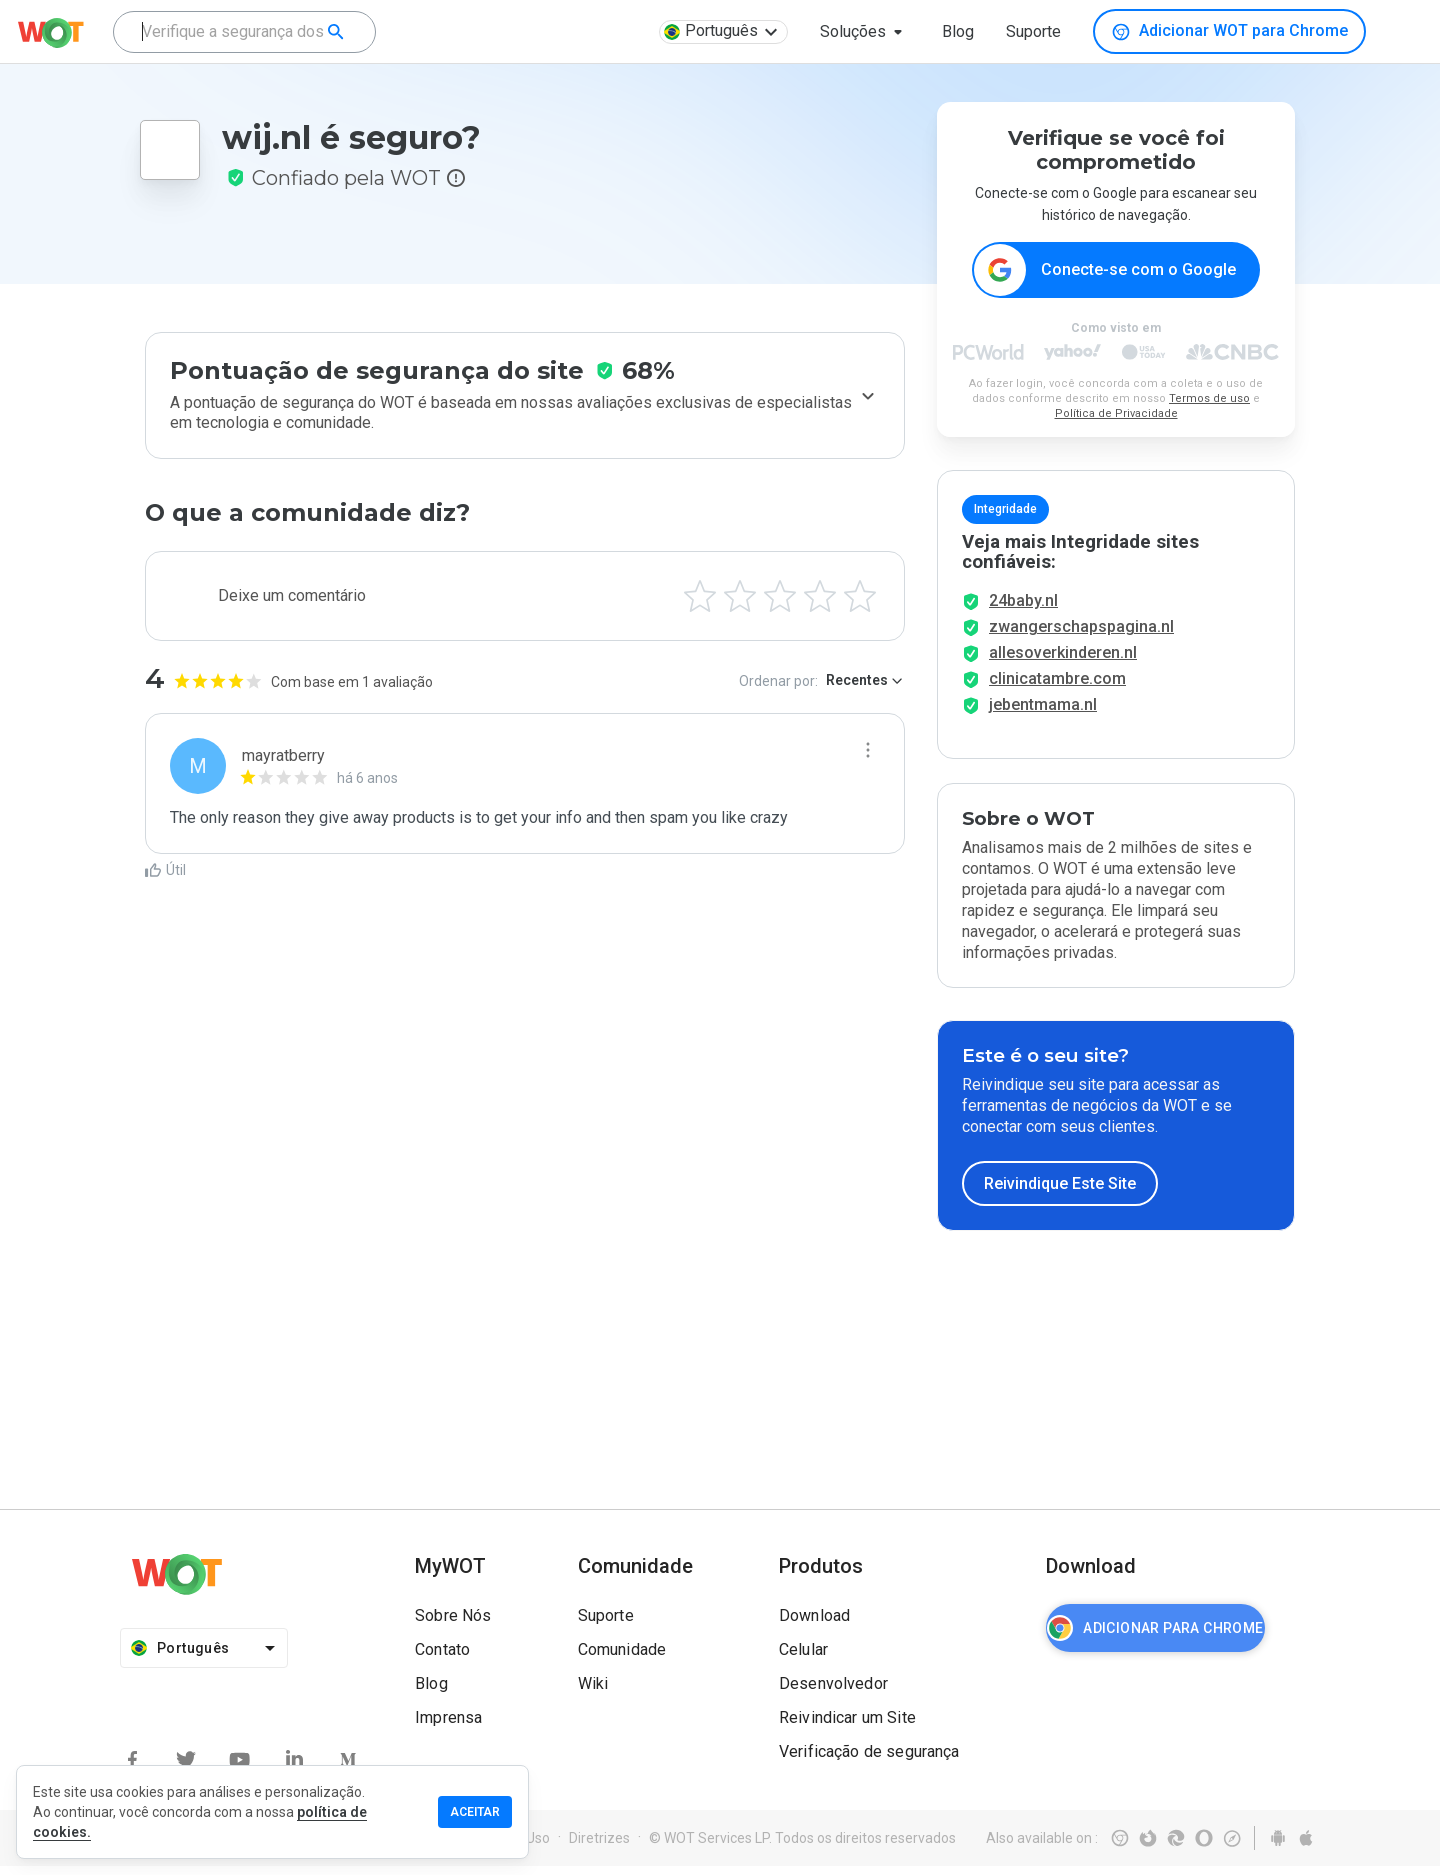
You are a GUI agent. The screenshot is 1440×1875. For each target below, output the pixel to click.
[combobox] (244, 32)
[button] (865, 32)
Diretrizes (599, 1847)
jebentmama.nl (1043, 713)
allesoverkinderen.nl (1063, 661)
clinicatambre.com (1057, 687)
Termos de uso (1209, 399)
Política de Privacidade (1116, 414)
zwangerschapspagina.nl (1081, 635)
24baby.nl (1023, 609)
